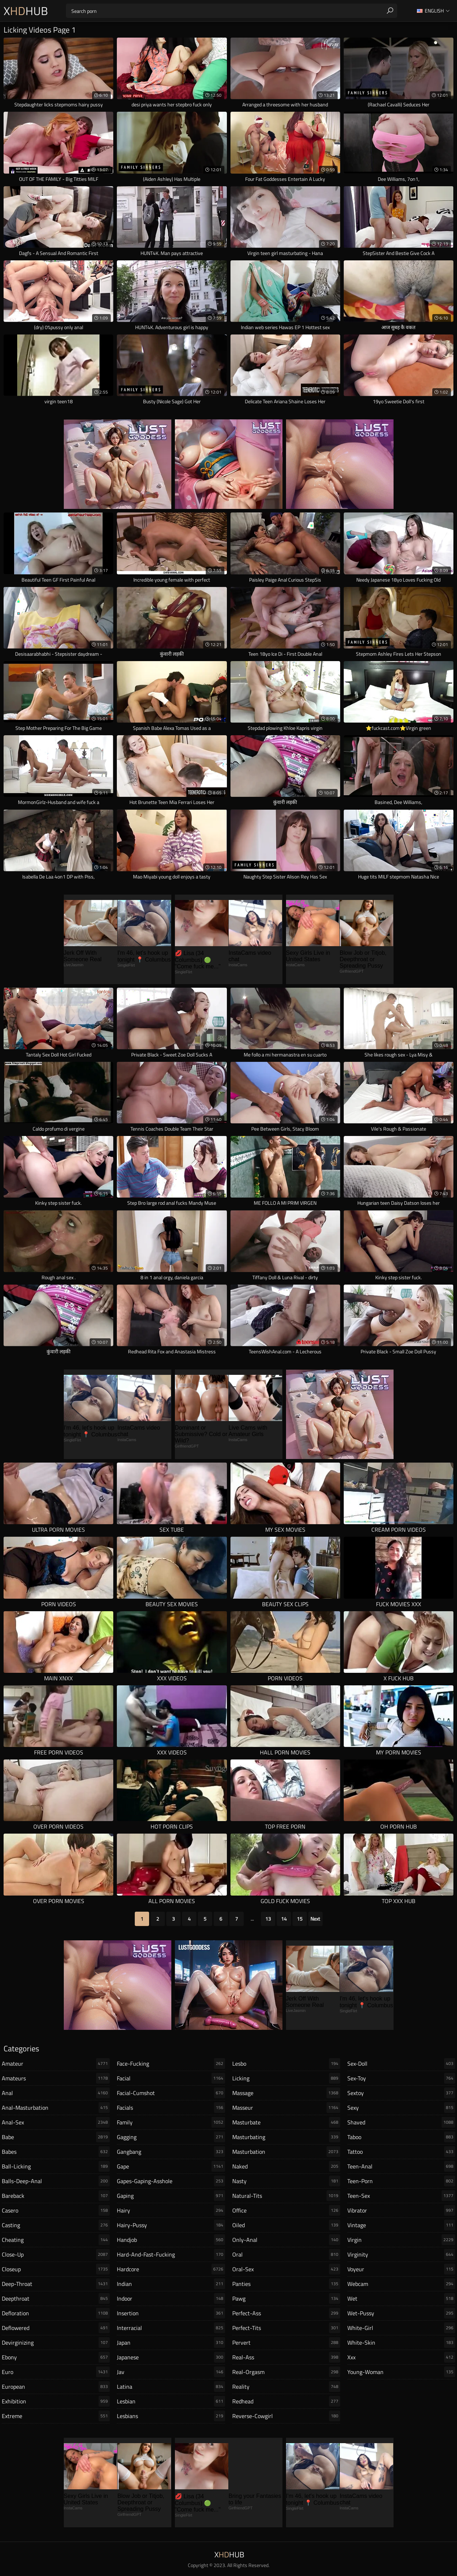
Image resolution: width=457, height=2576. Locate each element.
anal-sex (56, 2122)
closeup (56, 2269)
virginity (401, 2254)
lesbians (171, 2416)
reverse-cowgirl (286, 2416)
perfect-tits (286, 2327)
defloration (56, 2313)
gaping (171, 2195)
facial (171, 2078)
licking (286, 2078)
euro (56, 2371)
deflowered (56, 2327)
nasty (286, 2181)
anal (56, 2093)
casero (56, 2210)
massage (286, 2093)
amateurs (56, 2078)
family (171, 2122)
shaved (401, 2122)
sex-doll (401, 2063)
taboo (401, 2137)
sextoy (401, 2093)
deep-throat (56, 2283)
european (56, 2386)
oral (286, 2254)
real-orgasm (286, 2371)
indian (171, 2283)
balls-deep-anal (56, 2181)
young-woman (401, 2371)
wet (401, 2298)
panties (286, 2283)
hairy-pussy (171, 2225)
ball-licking (56, 2166)
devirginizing (56, 2342)
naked (286, 2166)
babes (56, 2151)
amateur (56, 2063)
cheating (56, 2239)
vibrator (401, 2210)
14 (284, 1918)
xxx (401, 2357)
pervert (286, 2342)
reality (286, 2386)
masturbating (286, 2137)
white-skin (401, 2342)
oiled (286, 2225)
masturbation (286, 2151)
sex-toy (401, 2078)
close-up (56, 2254)
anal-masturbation (56, 2107)
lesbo (286, 2063)
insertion (171, 2313)
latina (171, 2386)
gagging (171, 2137)
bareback (56, 2195)
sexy (401, 2107)
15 (300, 1918)
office (286, 2210)
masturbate (286, 2122)
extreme (56, 2416)
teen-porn (401, 2181)
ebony (56, 2357)
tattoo (401, 2151)
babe (56, 2137)
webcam (401, 2283)
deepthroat (56, 2298)
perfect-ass (286, 2313)
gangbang (171, 2151)
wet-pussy (401, 2313)
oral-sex (286, 2269)
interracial (171, 2327)
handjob (171, 2239)
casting (56, 2225)
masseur (286, 2107)
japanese (171, 2357)
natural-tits (286, 2195)
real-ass (286, 2357)
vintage (401, 2225)
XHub (26, 11)
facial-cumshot (171, 2093)
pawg (286, 2298)
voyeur (401, 2269)
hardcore (171, 2269)
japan (171, 2342)
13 (268, 1918)
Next (315, 1918)
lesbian (171, 2401)
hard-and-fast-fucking (171, 2254)
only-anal (286, 2239)
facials (171, 2107)
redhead (286, 2401)
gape (171, 2166)
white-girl (401, 2327)
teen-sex (401, 2195)
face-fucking (171, 2063)
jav (171, 2371)
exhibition (56, 2401)
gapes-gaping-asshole (171, 2181)
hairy (171, 2210)
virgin (401, 2239)
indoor (171, 2298)
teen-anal (401, 2166)
